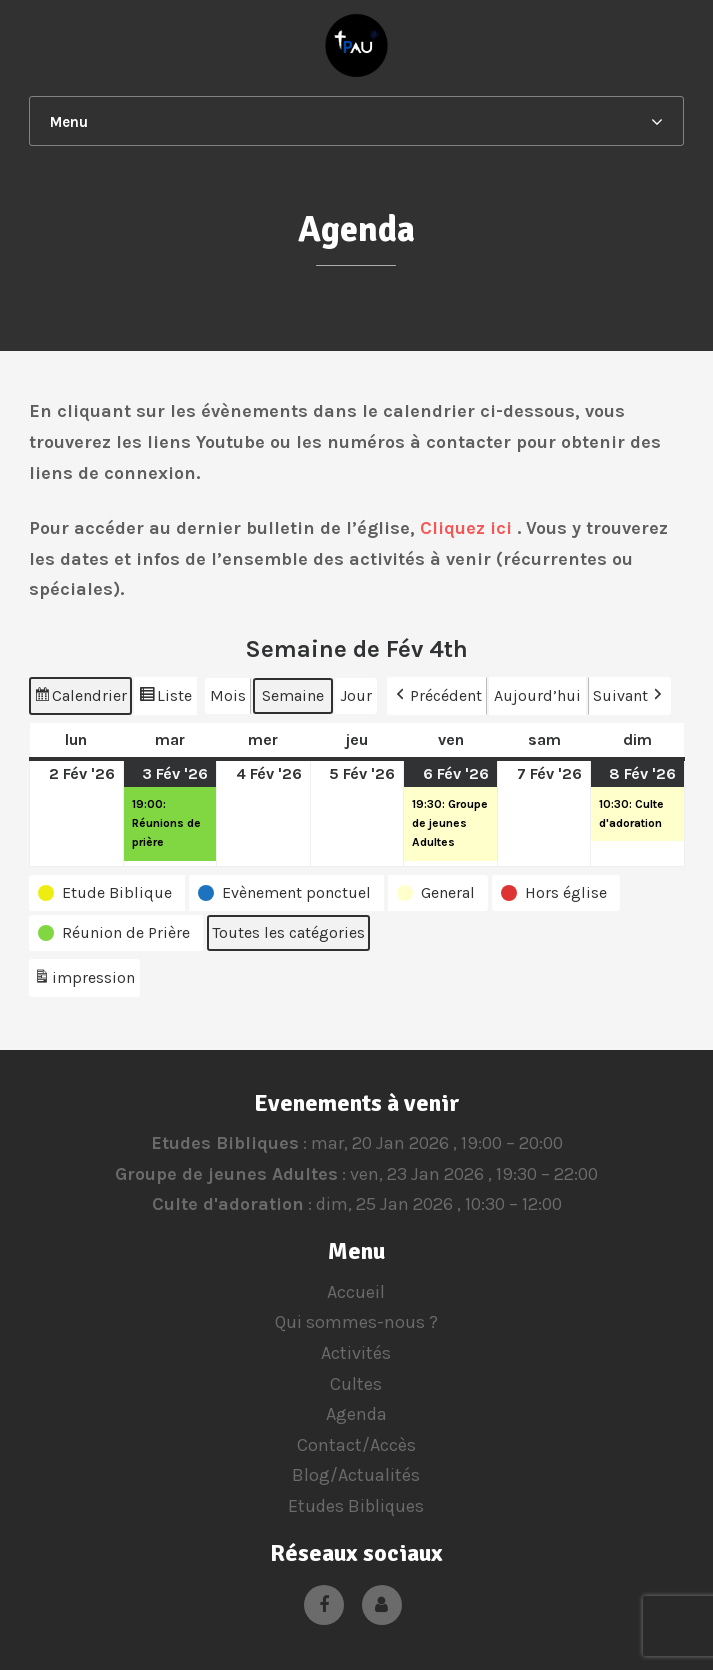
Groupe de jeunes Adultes (226, 1174)
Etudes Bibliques (224, 1143)
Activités (356, 1353)
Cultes (356, 1384)
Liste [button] (165, 698)
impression (84, 980)
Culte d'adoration (227, 1205)
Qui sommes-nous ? (356, 1322)
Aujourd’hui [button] (537, 695)
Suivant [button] (629, 696)
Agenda (356, 1414)
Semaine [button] (293, 695)
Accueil (356, 1292)
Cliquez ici (466, 528)
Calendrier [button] (80, 698)
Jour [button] (356, 695)
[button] (107, 893)
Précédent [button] (437, 696)
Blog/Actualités (356, 1475)
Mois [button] (228, 695)
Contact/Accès (356, 1445)
